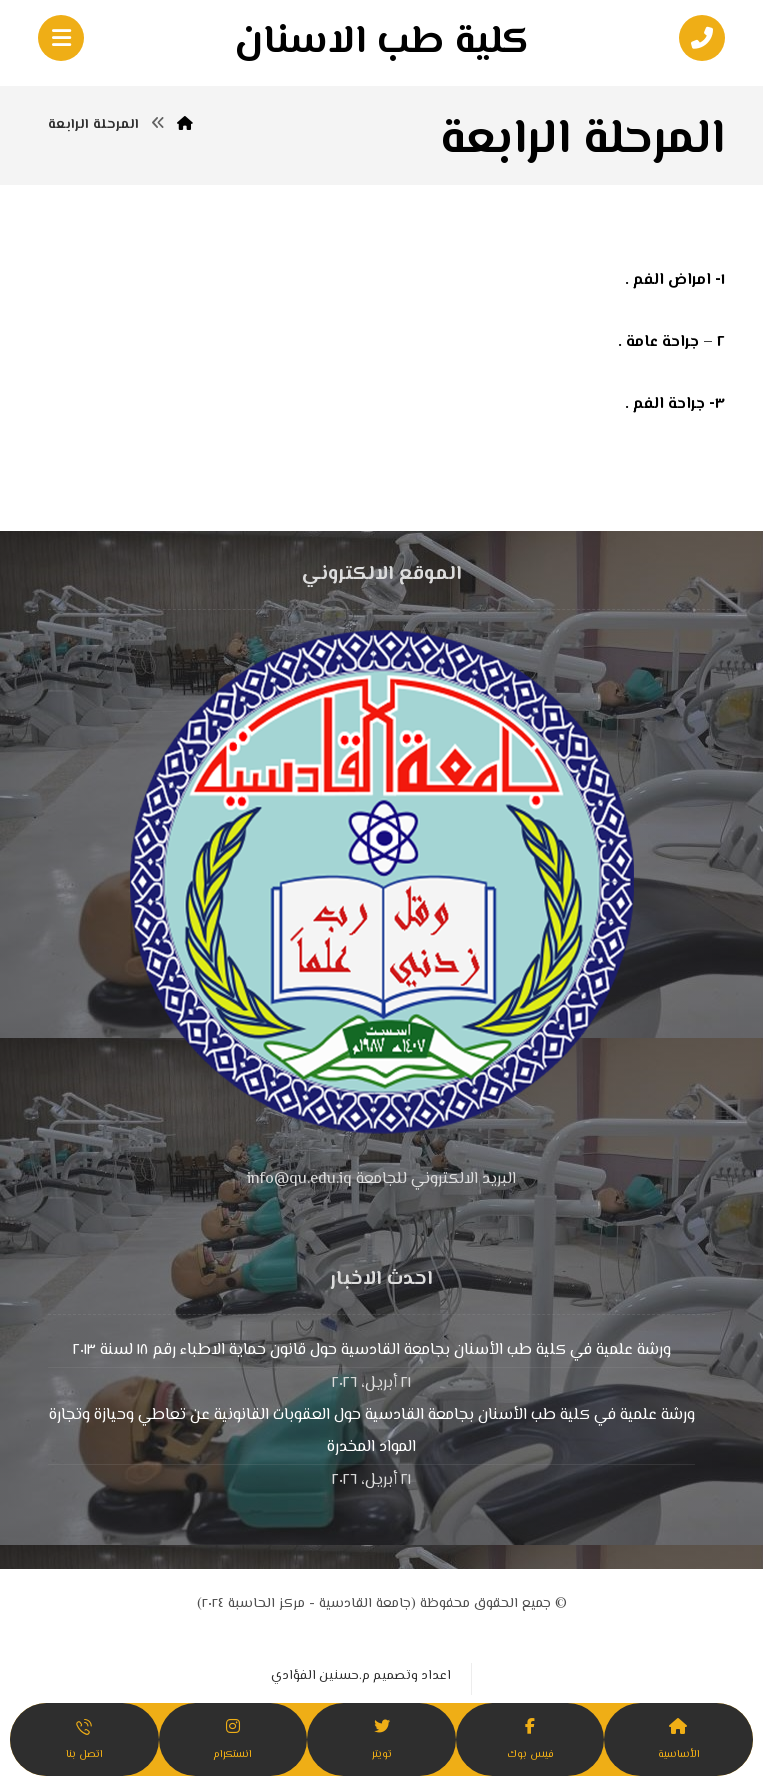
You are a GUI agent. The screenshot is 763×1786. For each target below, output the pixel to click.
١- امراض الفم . (675, 280)
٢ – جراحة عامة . (671, 342)
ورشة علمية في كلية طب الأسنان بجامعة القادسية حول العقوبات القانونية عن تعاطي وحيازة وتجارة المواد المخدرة (372, 1431)
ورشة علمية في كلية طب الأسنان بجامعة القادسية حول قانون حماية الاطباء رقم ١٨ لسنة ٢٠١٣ (372, 1350)
